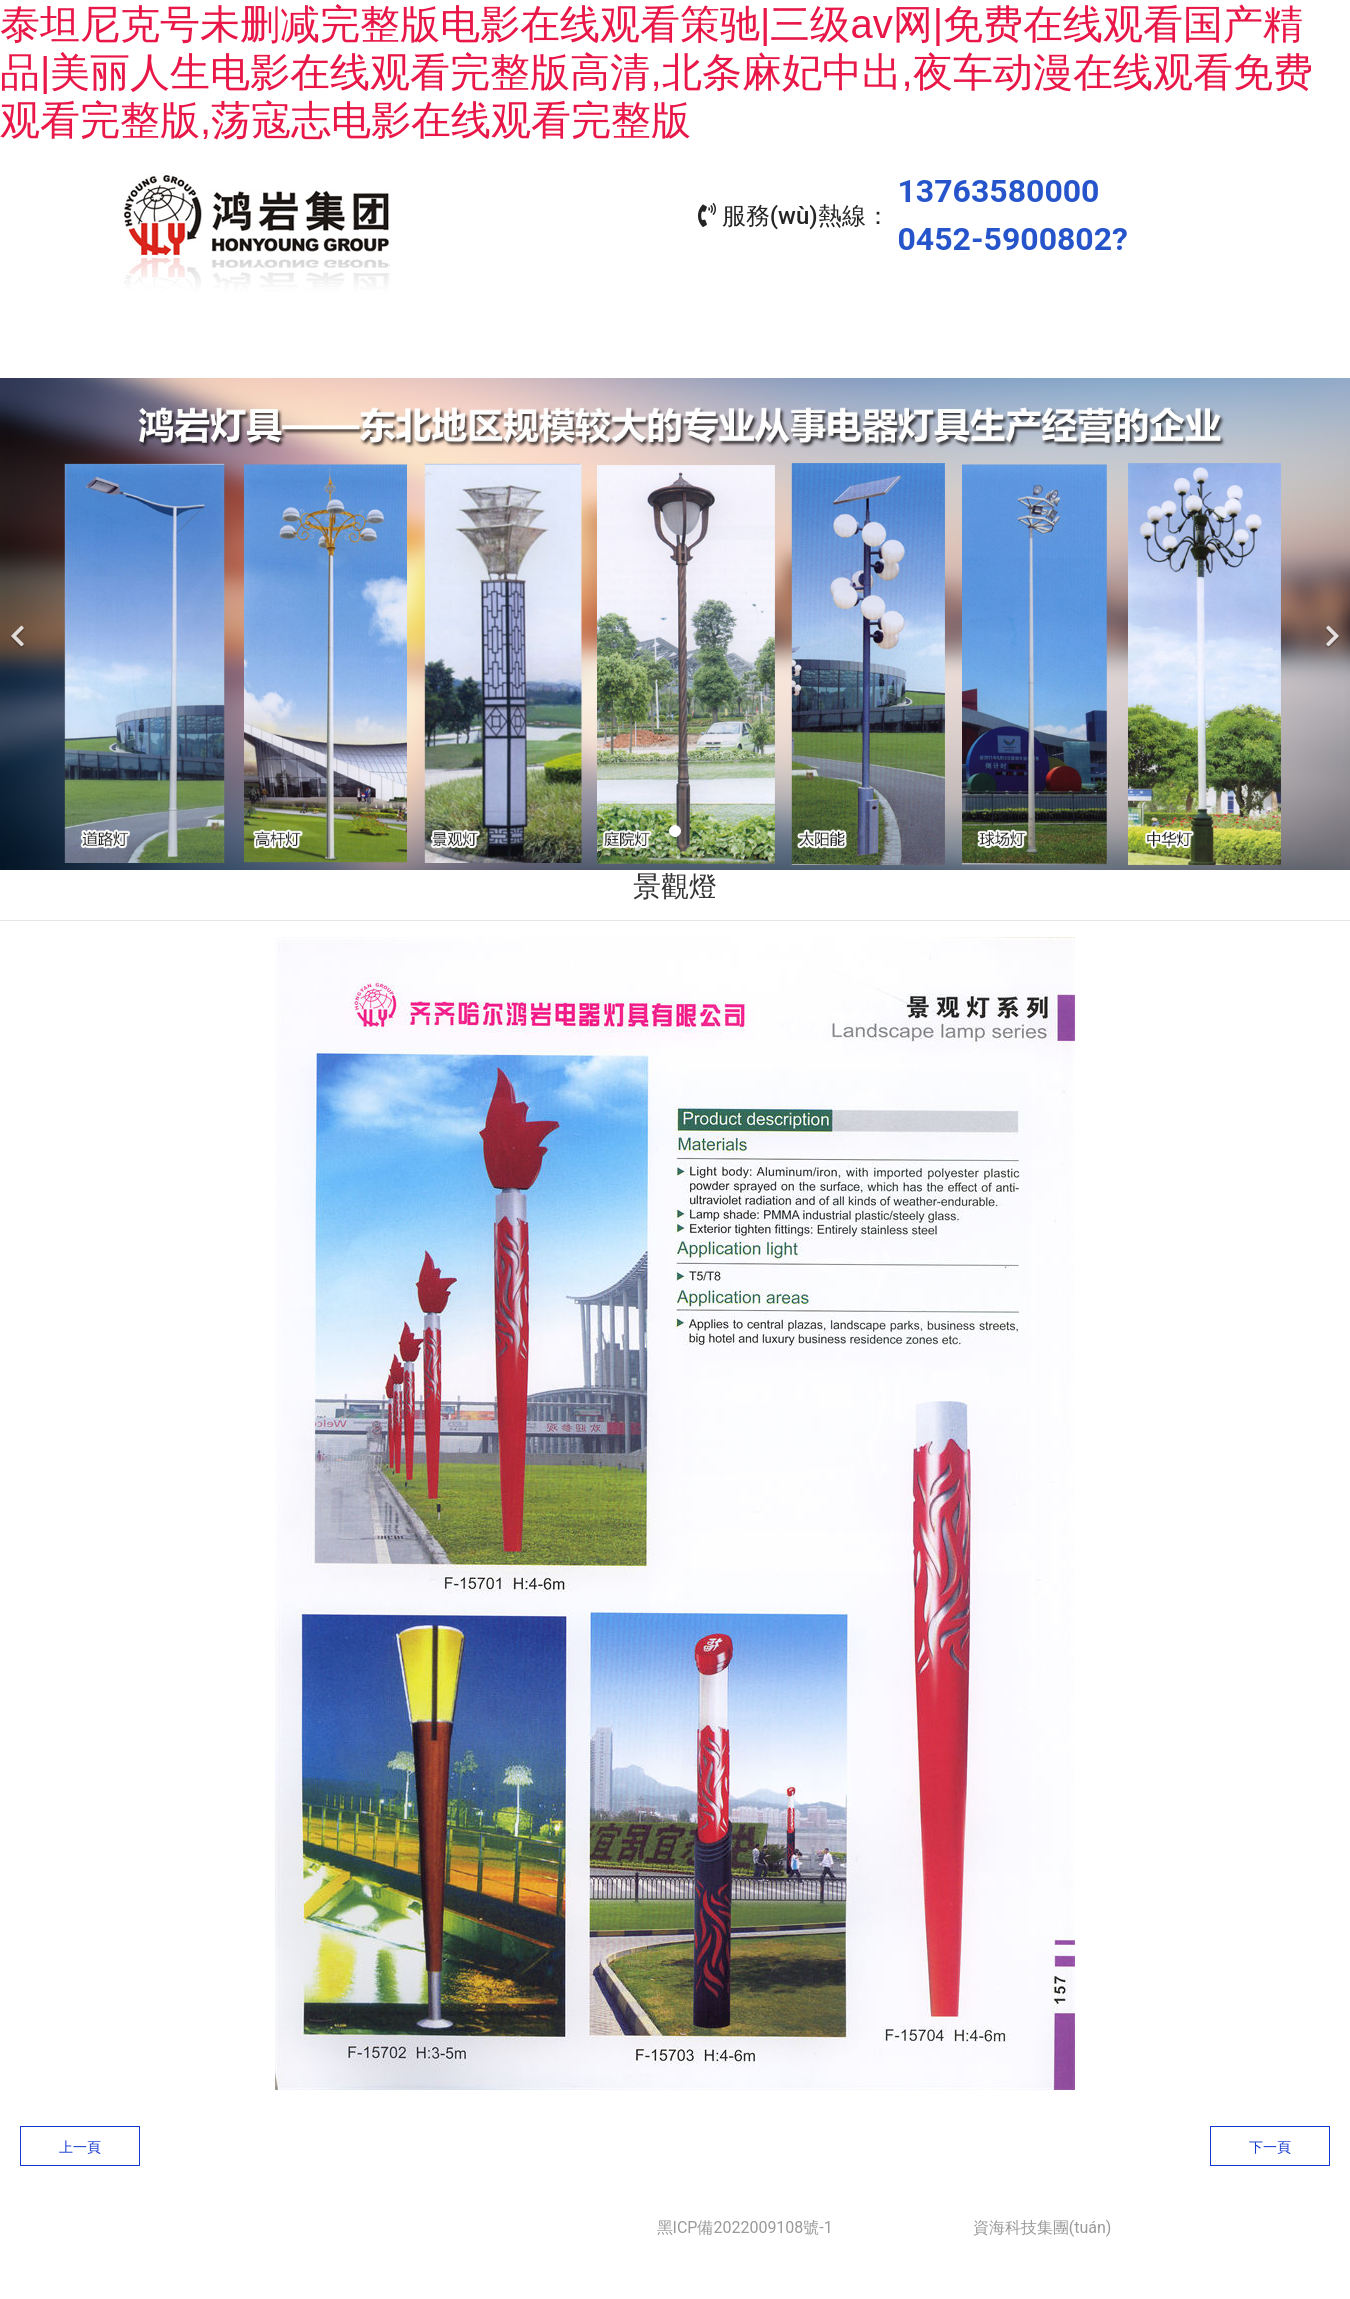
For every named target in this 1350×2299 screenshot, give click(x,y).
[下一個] (1330, 619)
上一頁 (80, 2142)
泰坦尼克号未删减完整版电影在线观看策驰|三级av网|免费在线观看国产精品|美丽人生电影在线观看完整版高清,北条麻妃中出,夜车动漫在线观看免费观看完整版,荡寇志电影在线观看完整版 (656, 72)
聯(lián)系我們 (1125, 348)
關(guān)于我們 (405, 348)
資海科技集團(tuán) (1042, 2222)
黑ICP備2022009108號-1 (745, 2222)
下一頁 (1270, 2142)
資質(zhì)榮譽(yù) (944, 348)
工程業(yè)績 (765, 348)
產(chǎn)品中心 (585, 348)
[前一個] (20, 619)
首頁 (225, 348)
